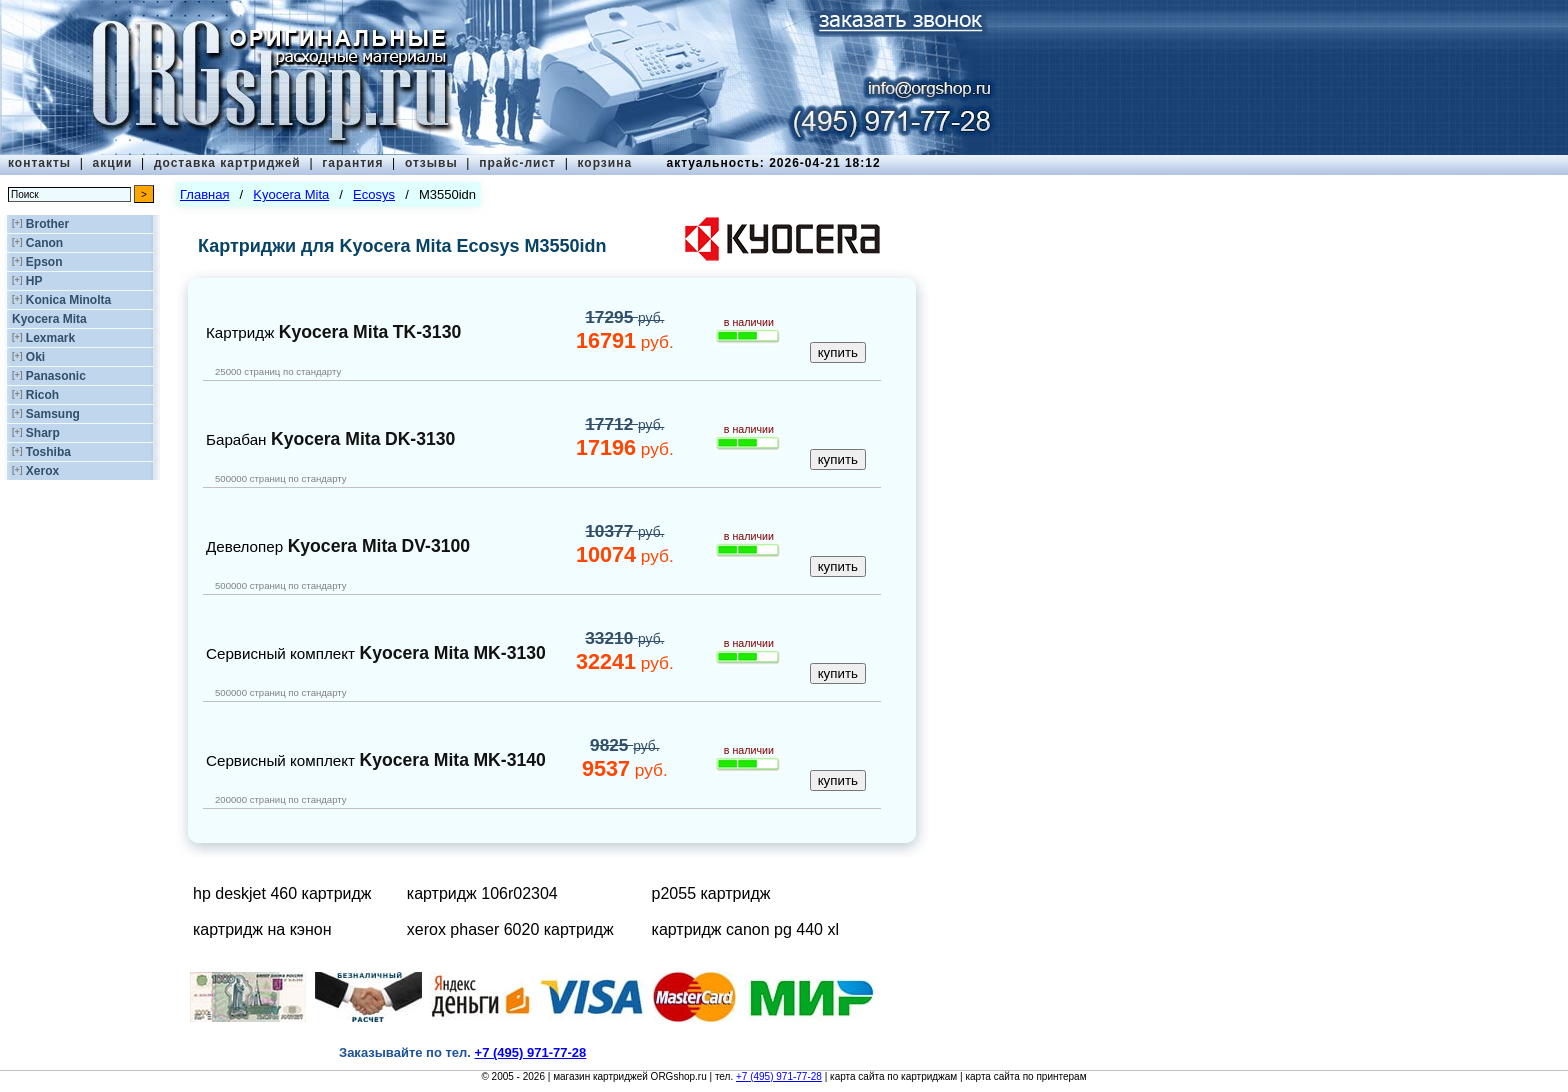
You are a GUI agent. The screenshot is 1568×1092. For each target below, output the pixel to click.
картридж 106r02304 (482, 893)
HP (34, 281)
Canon (44, 243)
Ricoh (42, 395)
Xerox (42, 471)
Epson (44, 262)
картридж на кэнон (262, 929)
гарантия (352, 163)
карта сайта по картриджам (893, 1076)
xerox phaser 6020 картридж (510, 929)
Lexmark (50, 338)
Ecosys (374, 194)
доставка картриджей (227, 163)
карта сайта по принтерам (1025, 1076)
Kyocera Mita (49, 319)
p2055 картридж (711, 893)
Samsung (53, 414)
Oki (35, 357)
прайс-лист (517, 163)
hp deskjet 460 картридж (282, 893)
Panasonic (56, 376)
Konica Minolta (68, 300)
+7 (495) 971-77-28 (779, 1076)
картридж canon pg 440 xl (745, 929)
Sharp (43, 433)
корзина (604, 163)
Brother (47, 224)
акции (113, 163)
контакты (39, 163)
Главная (204, 194)
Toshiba (48, 452)
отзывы (431, 163)
